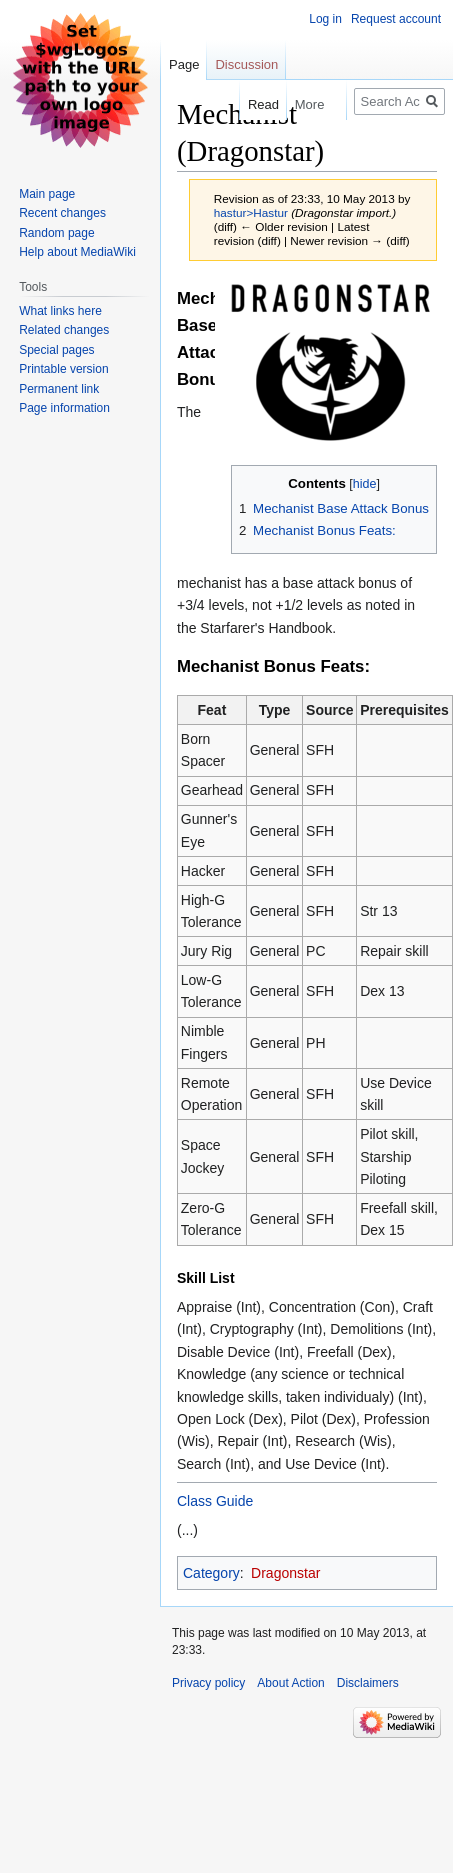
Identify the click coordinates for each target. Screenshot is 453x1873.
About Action (290, 1683)
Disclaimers (368, 1683)
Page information (64, 408)
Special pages (56, 350)
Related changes (64, 330)
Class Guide (215, 1501)
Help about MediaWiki (77, 252)
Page (184, 64)
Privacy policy (208, 1683)
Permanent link (59, 389)
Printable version (63, 369)
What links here (60, 311)
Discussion (246, 64)
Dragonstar (285, 1573)
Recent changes (62, 213)
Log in (325, 19)
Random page (56, 233)
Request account (396, 19)
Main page (47, 194)
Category (211, 1573)
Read (253, 104)
